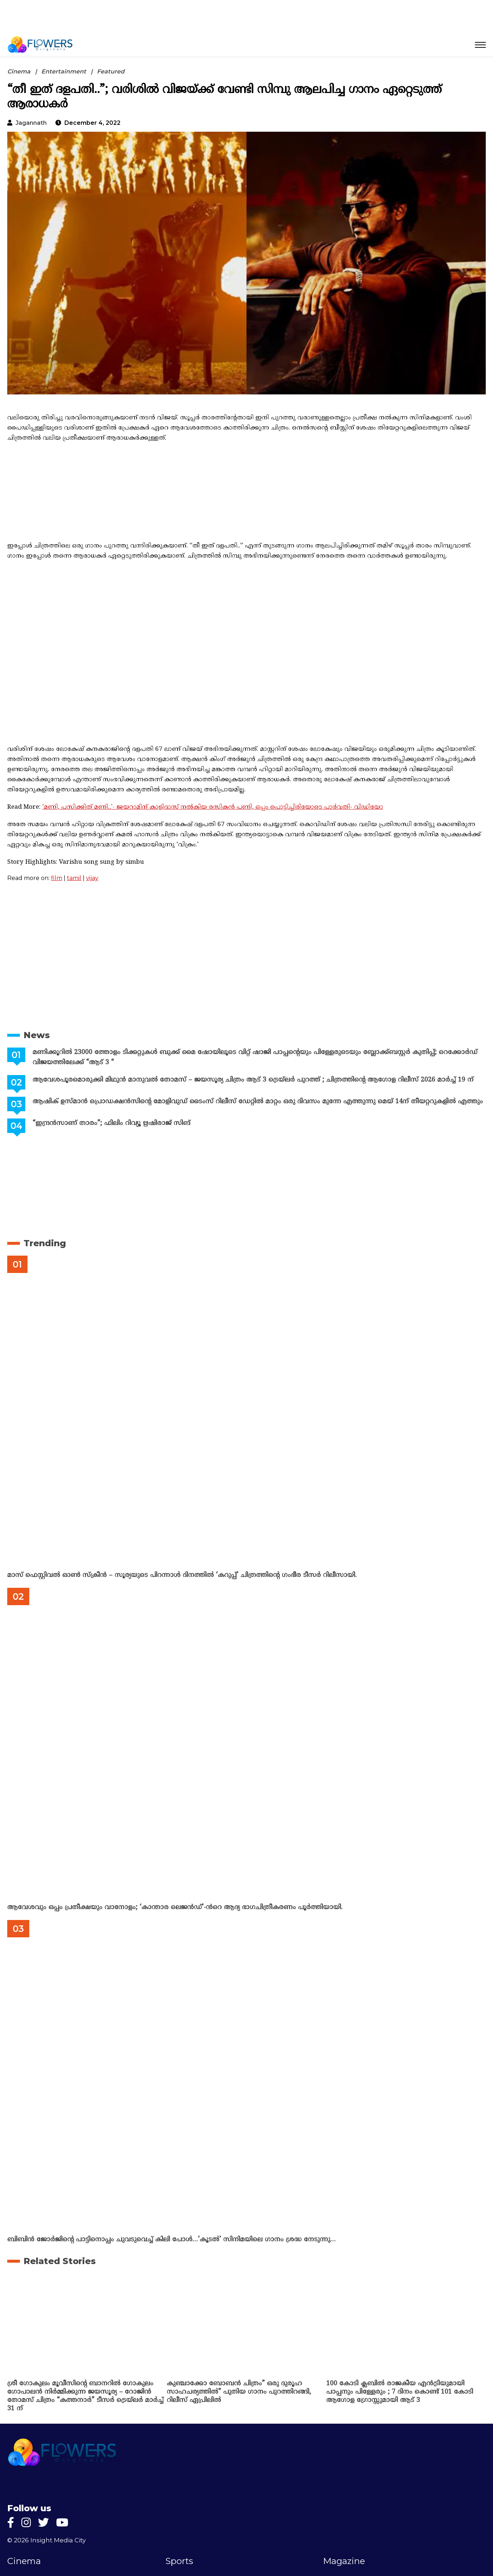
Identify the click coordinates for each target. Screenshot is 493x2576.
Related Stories (60, 2261)
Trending (45, 1243)
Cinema (18, 71)
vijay (92, 878)
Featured (110, 71)
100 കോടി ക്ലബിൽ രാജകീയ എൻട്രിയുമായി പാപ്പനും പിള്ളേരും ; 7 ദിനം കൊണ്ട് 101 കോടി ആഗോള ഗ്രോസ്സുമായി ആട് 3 (399, 2392)
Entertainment (63, 71)
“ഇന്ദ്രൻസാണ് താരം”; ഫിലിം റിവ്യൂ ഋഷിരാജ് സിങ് (111, 1123)
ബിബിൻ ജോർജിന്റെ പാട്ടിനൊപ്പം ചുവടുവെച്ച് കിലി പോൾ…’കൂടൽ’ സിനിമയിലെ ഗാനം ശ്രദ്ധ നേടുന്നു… (171, 2240)
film (56, 878)
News (37, 1035)
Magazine (344, 2561)
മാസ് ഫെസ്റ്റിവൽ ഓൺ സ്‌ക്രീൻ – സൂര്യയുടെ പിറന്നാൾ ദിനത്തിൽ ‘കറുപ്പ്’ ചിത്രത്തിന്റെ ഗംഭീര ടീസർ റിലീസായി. (182, 1575)
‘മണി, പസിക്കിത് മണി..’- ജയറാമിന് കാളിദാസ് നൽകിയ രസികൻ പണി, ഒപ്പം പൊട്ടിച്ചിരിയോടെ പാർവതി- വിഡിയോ (212, 807)
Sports (179, 2561)
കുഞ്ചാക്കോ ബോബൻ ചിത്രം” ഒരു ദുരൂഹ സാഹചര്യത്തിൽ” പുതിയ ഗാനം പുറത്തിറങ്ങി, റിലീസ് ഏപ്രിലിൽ (239, 2392)
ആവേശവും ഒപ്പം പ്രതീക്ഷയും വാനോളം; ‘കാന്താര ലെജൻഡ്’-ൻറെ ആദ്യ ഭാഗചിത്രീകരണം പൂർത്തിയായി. (175, 1907)
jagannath (31, 122)
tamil (74, 878)
